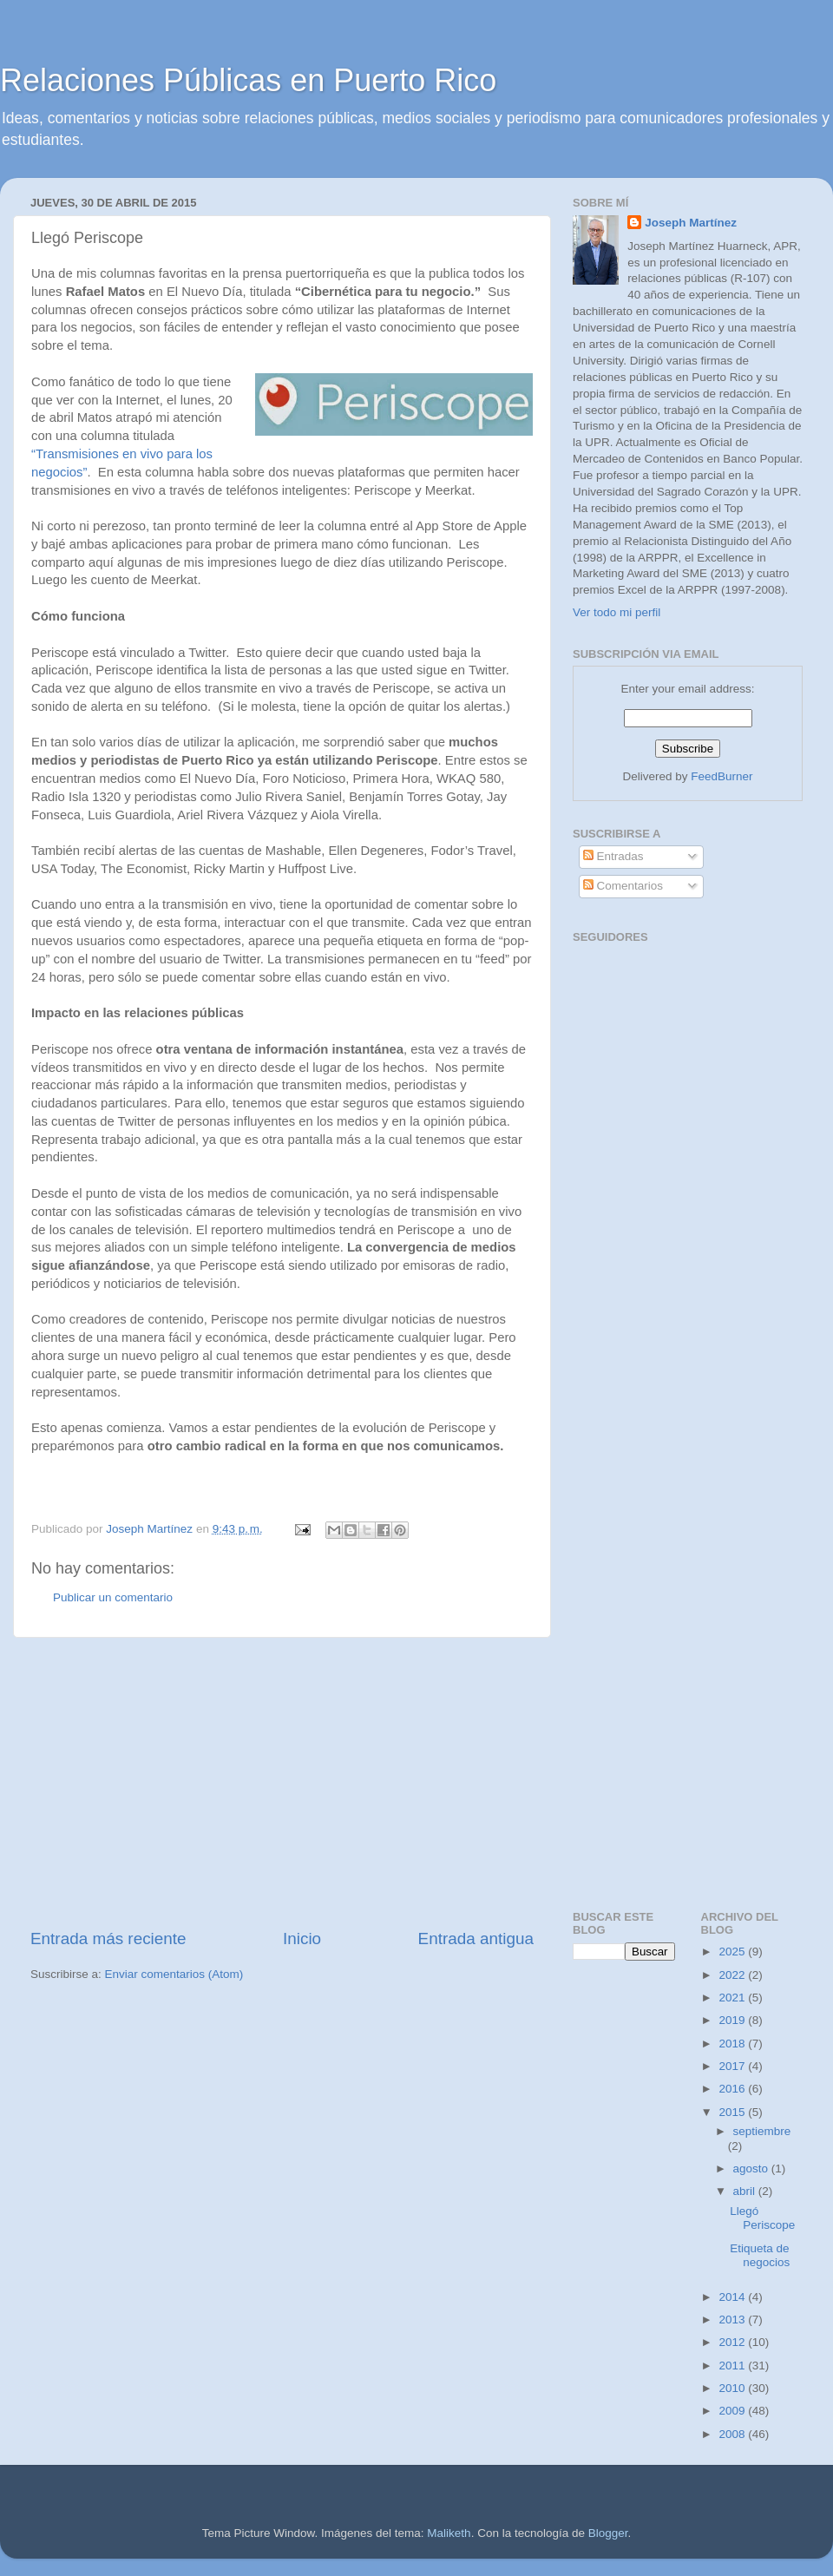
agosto (752, 2168)
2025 (733, 1951)
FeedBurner (721, 776)
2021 (733, 1997)
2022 (733, 1974)
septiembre (762, 2131)
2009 (733, 2410)
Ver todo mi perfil (616, 612)
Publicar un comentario (113, 1597)
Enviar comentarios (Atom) (174, 1974)
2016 (733, 2088)
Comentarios (623, 885)
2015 (733, 2112)
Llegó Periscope (762, 2218)
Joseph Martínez (691, 222)
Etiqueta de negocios (760, 2255)
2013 (733, 2319)
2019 (733, 2020)
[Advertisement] (282, 1782)
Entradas (613, 856)
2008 (733, 2434)
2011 (733, 2365)
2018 (733, 2043)
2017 (733, 2066)
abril (745, 2191)
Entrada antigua (476, 1938)
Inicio (302, 1938)
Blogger (608, 2533)
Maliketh (448, 2533)
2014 (733, 2296)
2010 (733, 2388)
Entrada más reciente (108, 1938)
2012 (733, 2342)
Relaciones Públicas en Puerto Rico (248, 80)
